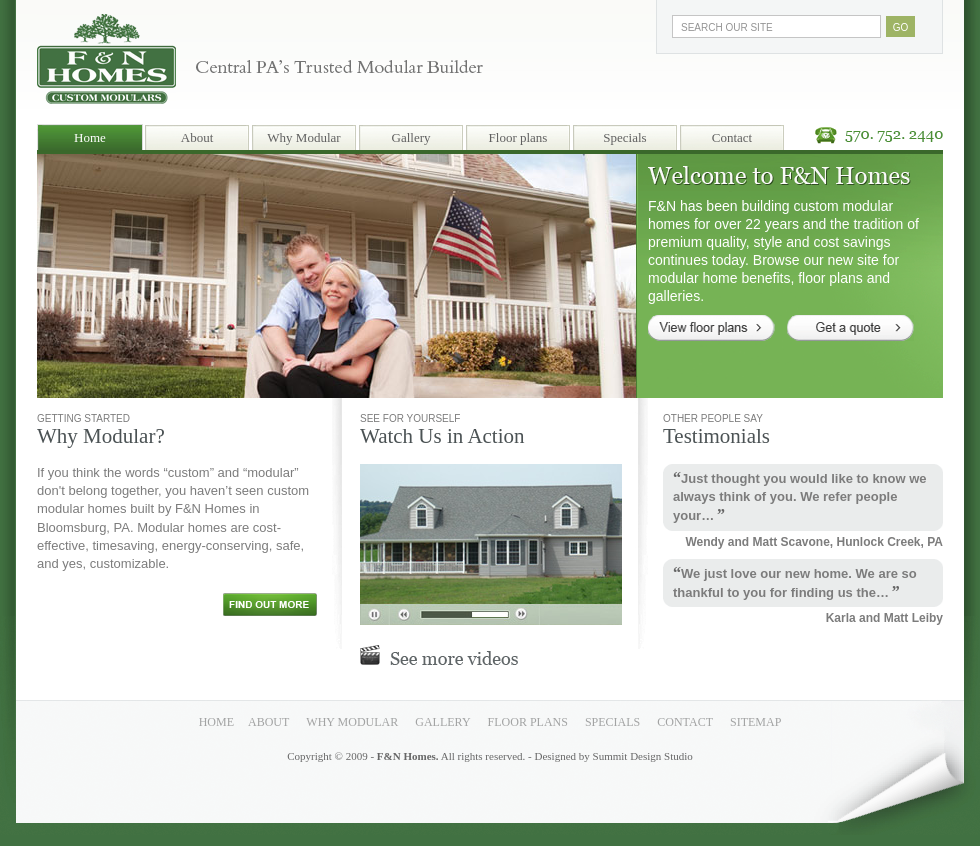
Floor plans (518, 137)
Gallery (411, 137)
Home (90, 137)
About (197, 137)
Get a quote (850, 328)
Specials (624, 137)
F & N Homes (106, 52)
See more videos (439, 655)
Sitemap (755, 722)
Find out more (270, 604)
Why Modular (303, 137)
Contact (732, 137)
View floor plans (711, 328)
